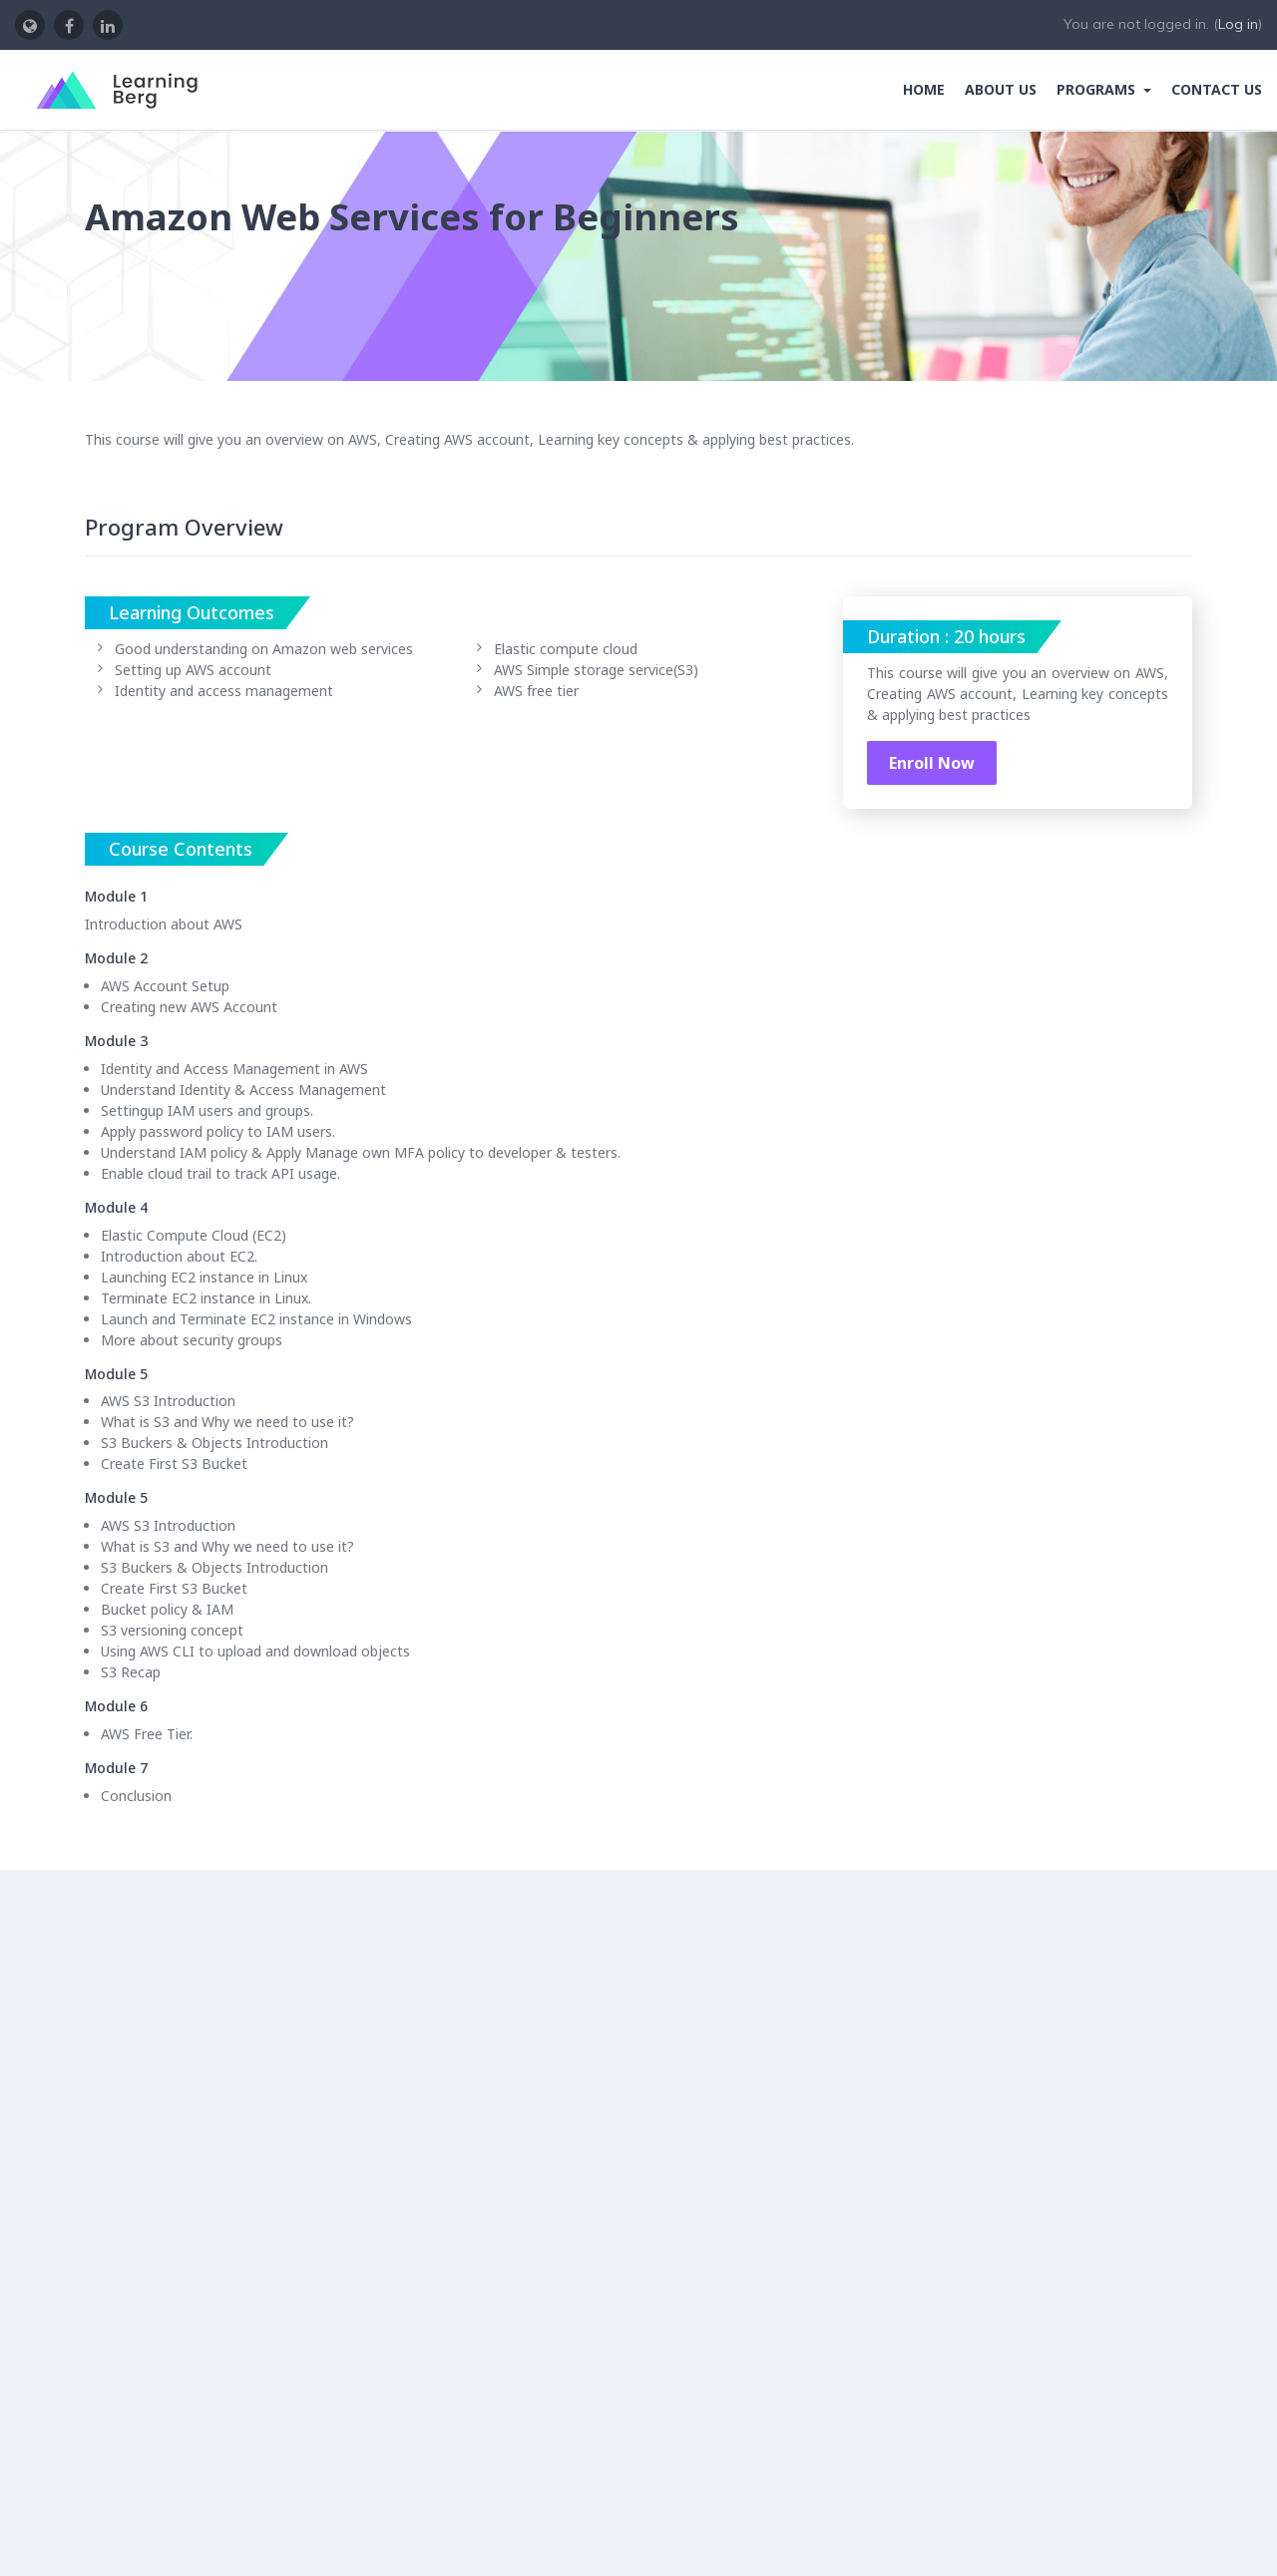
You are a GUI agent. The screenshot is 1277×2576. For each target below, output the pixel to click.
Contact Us (1216, 89)
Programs (1098, 89)
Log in (1238, 24)
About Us (1001, 89)
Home (924, 89)
